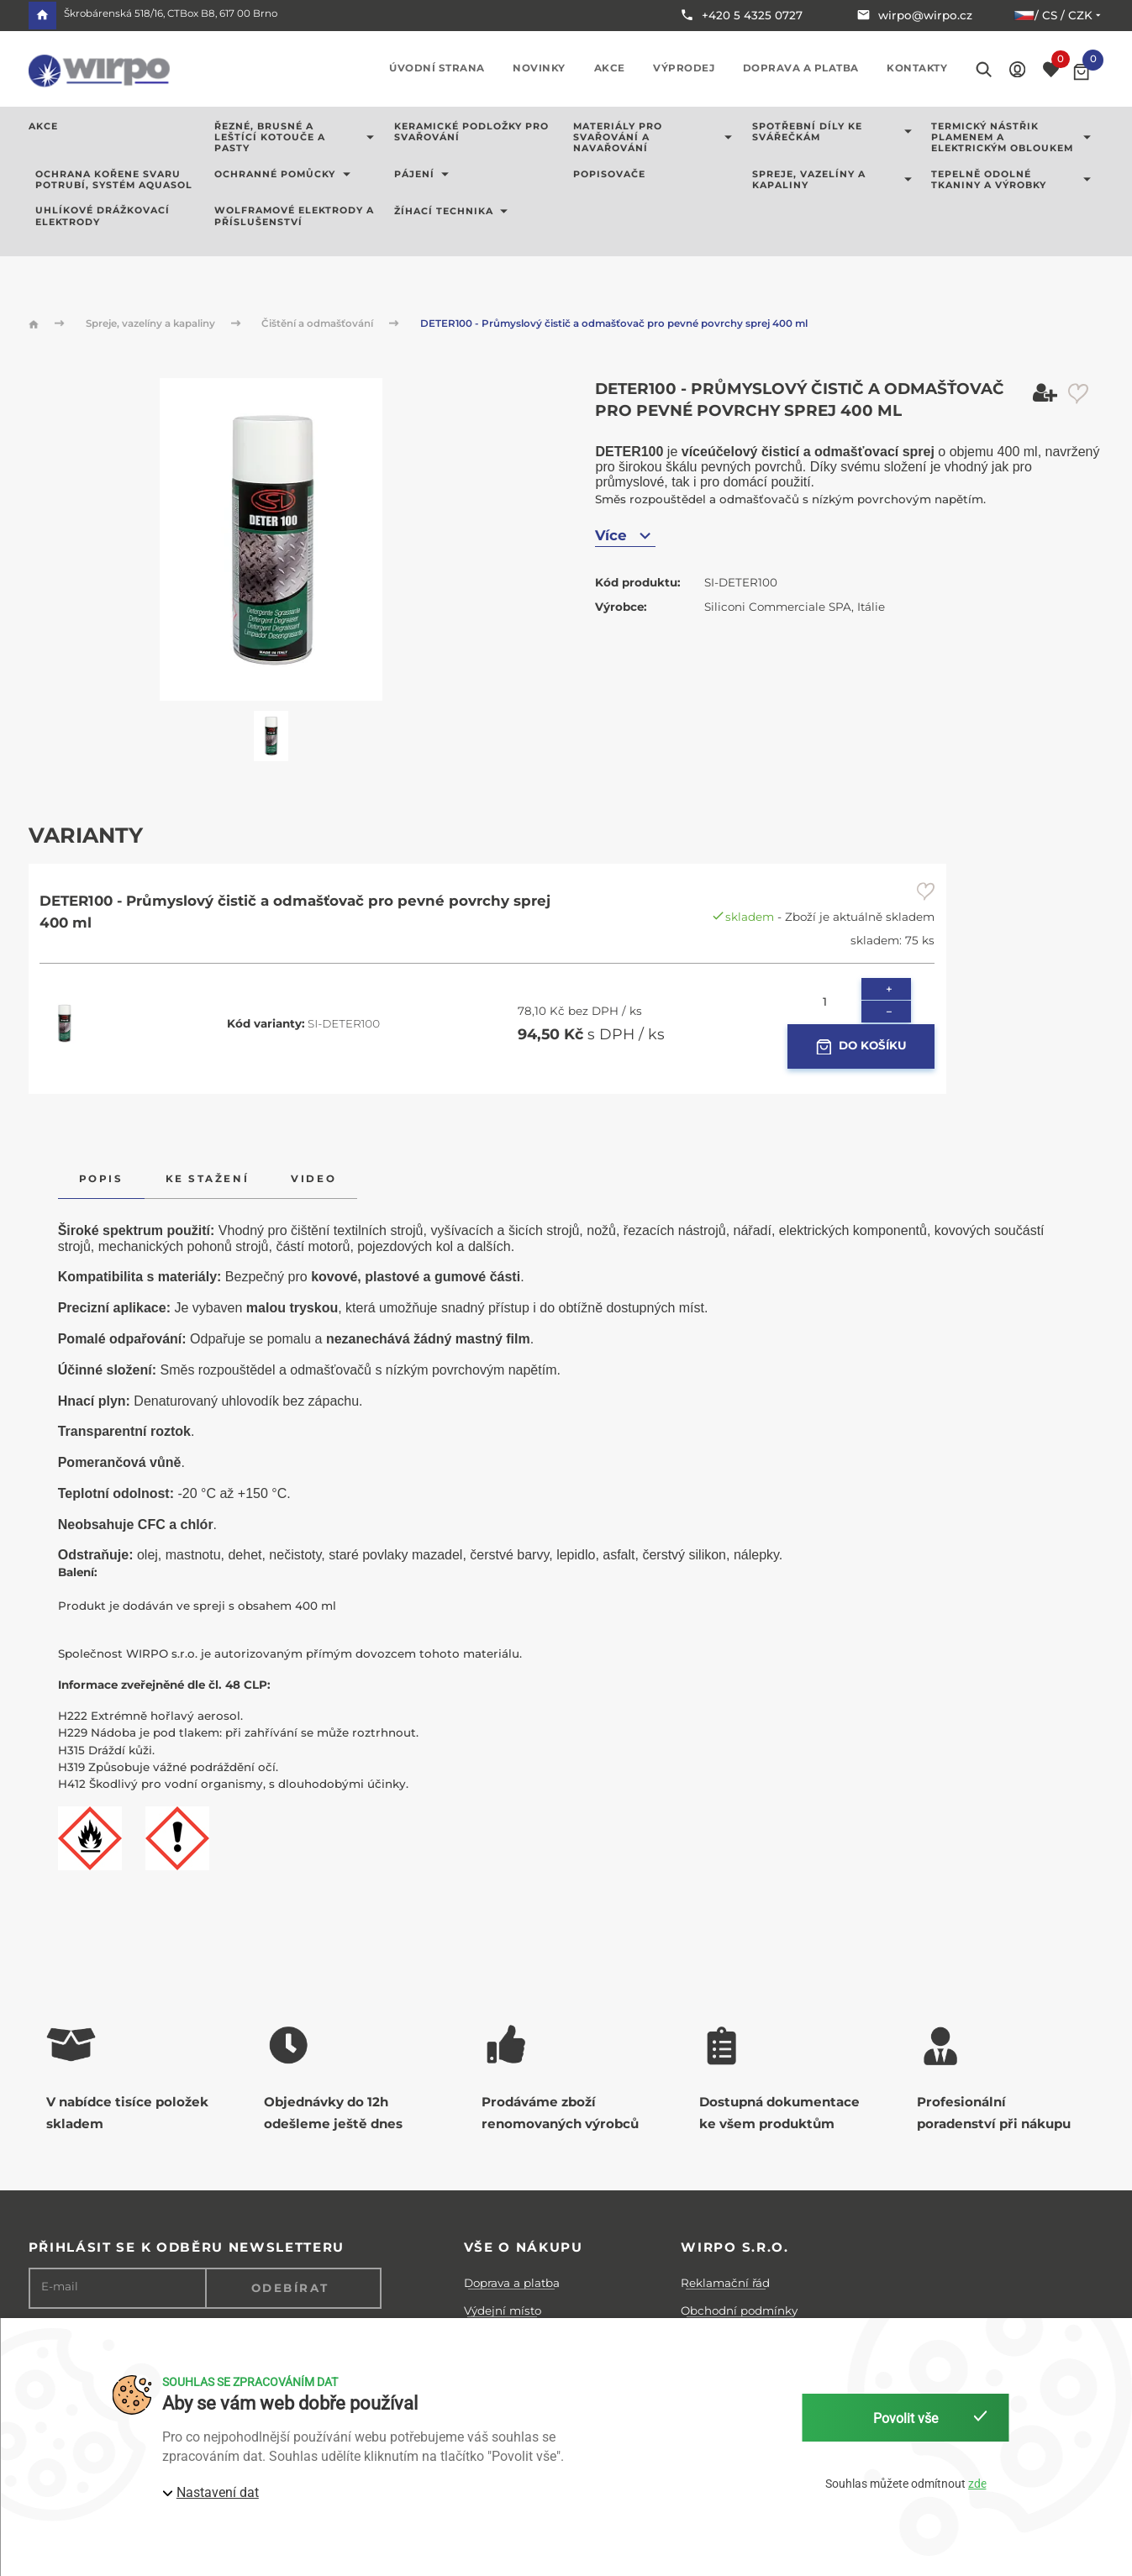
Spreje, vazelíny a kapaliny (152, 323)
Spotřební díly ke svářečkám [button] (834, 132)
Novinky (539, 68)
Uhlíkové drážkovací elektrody (102, 216)
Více (625, 536)
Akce (609, 68)
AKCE (43, 127)
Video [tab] (313, 1179)
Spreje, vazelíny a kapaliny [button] (834, 180)
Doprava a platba (801, 68)
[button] (1017, 68)
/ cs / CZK (1058, 15)
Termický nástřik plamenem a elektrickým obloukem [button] (1013, 138)
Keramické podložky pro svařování (471, 132)
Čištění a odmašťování (318, 323)
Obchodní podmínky (739, 2310)
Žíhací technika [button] (454, 211)
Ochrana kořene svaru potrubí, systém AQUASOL (113, 180)
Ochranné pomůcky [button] (285, 175)
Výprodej (683, 68)
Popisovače (609, 175)
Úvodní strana (437, 68)
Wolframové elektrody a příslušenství (294, 216)
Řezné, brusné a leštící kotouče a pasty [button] (296, 138)
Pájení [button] (424, 175)
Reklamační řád (725, 2282)
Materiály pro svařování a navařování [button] (655, 138)
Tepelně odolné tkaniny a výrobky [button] (1013, 180)
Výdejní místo (502, 2310)
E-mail (59, 2286)
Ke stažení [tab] (207, 1179)
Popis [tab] (101, 1179)
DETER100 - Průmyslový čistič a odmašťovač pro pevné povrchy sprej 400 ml (614, 323)
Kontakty (917, 68)
